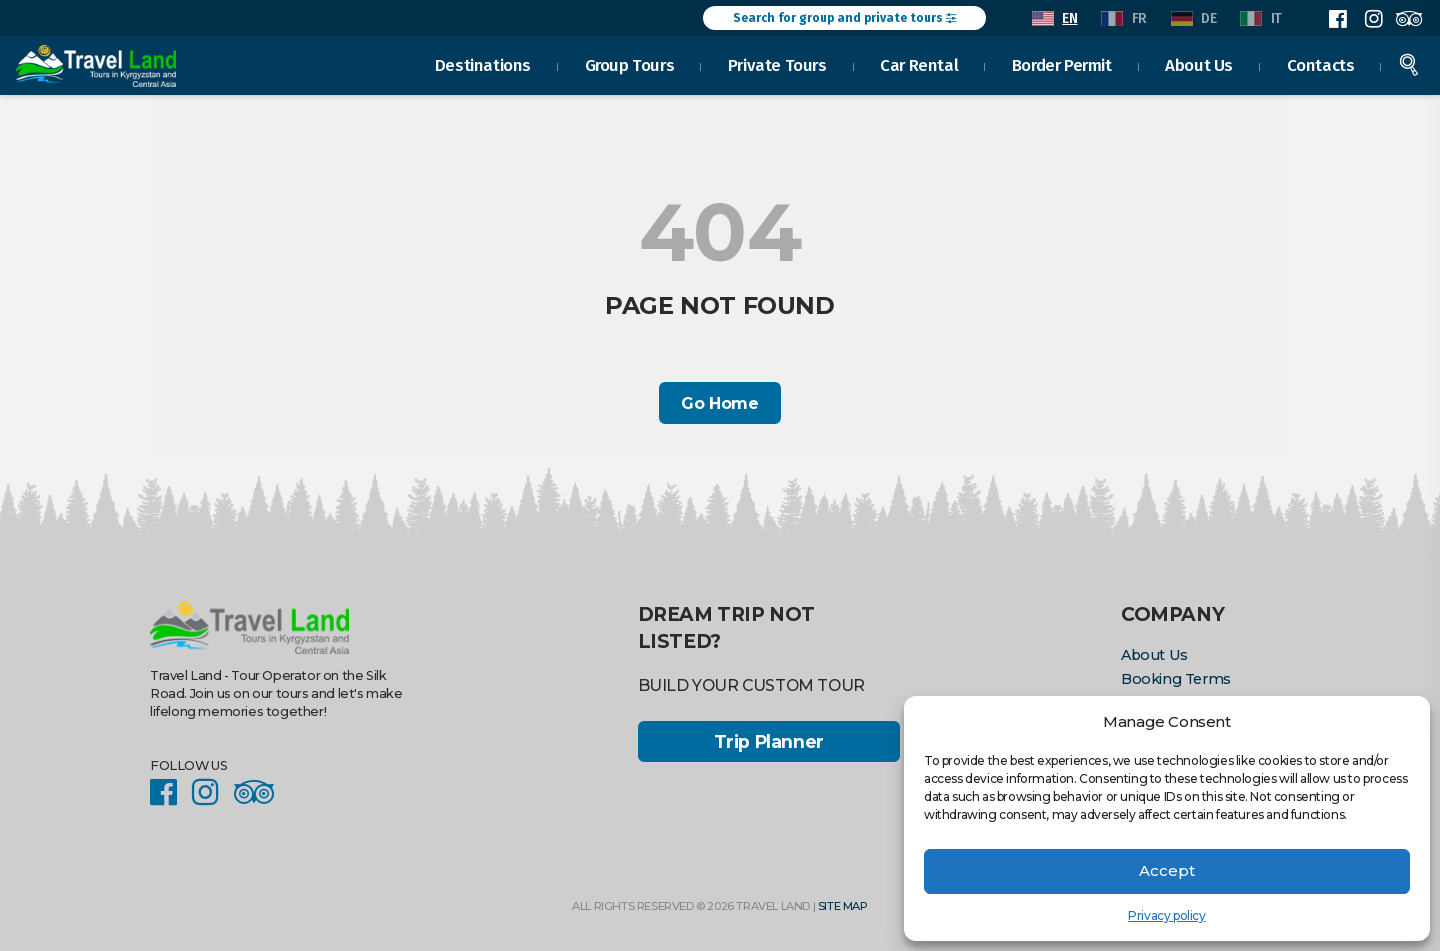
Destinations (483, 64)
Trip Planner (768, 741)
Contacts (1321, 64)
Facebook (1338, 19)
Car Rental (920, 64)
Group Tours (630, 64)
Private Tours (777, 64)
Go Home (719, 403)
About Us (1200, 64)
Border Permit (1062, 64)
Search (1410, 64)
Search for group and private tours (844, 18)
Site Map (843, 906)
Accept (1167, 870)
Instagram (1373, 19)
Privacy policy (1166, 915)
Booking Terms (1176, 679)
